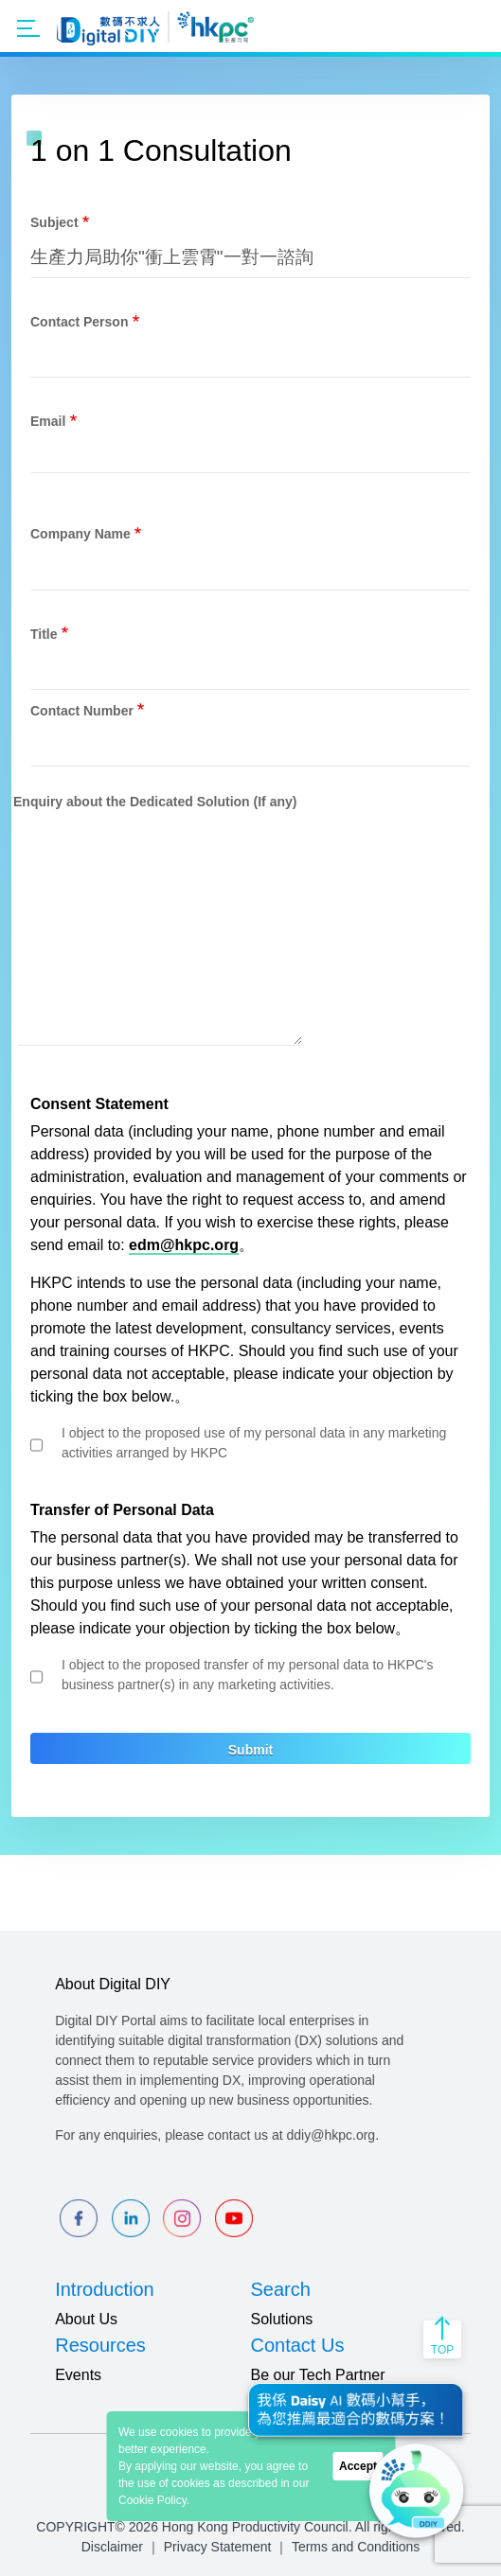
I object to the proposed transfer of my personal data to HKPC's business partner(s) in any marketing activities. (248, 1674)
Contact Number (82, 710)
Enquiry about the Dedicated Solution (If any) (154, 801)
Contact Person (79, 321)
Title (44, 634)
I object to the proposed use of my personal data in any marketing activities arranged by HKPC (254, 1442)
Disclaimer (112, 2546)
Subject (54, 222)
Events (78, 2375)
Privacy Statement (218, 2546)
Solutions (282, 2319)
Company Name (80, 533)
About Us (86, 2319)
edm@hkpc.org (184, 1245)
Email (47, 421)
